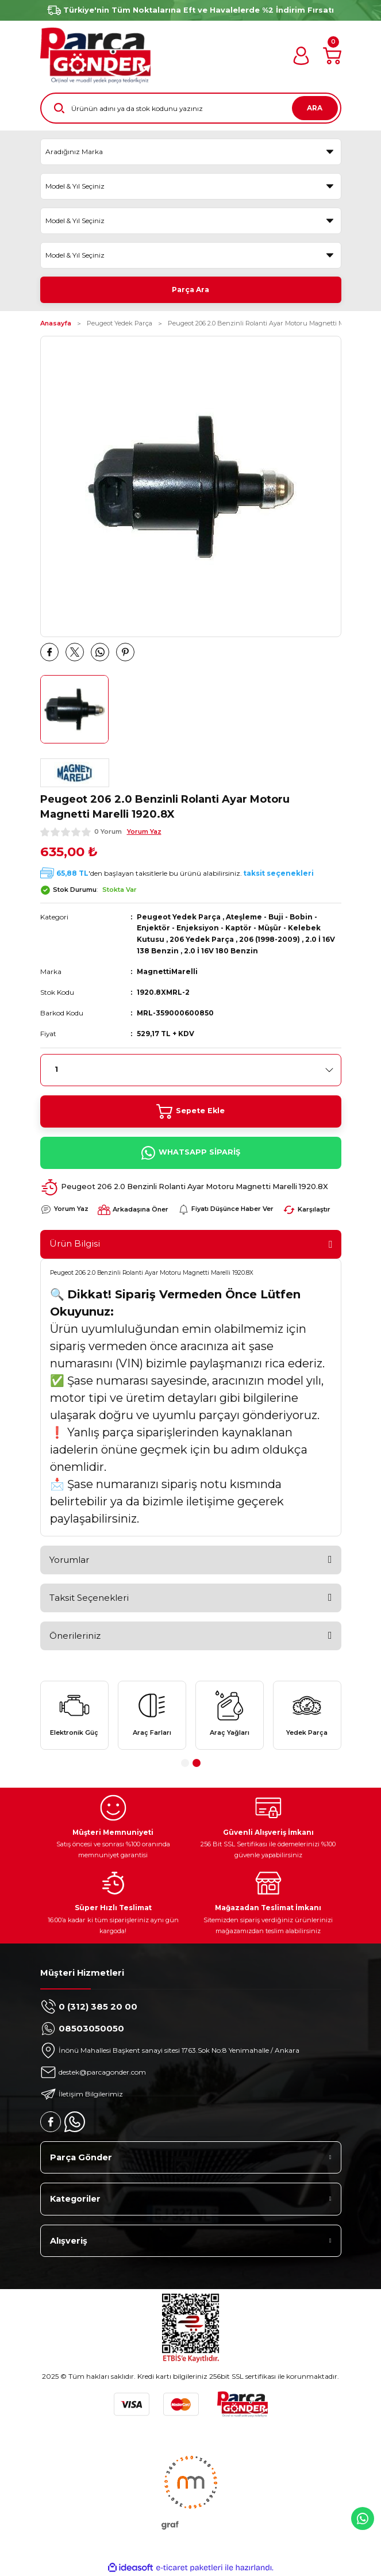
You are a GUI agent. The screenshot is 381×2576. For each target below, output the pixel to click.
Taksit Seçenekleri (89, 1597)
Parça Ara (190, 289)
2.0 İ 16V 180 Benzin (221, 950)
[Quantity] (190, 1070)
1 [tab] (185, 1763)
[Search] (190, 108)
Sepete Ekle (190, 1111)
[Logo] (95, 55)
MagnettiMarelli (167, 971)
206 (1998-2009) (269, 939)
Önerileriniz (75, 1635)
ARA (314, 107)
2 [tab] (197, 1763)
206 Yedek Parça (202, 939)
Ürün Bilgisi (74, 1243)
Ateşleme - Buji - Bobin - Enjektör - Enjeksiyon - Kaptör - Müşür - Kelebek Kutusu (229, 928)
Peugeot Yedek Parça (179, 917)
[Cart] (332, 55)
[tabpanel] (74, 1715)
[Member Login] (301, 55)
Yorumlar (69, 1559)
